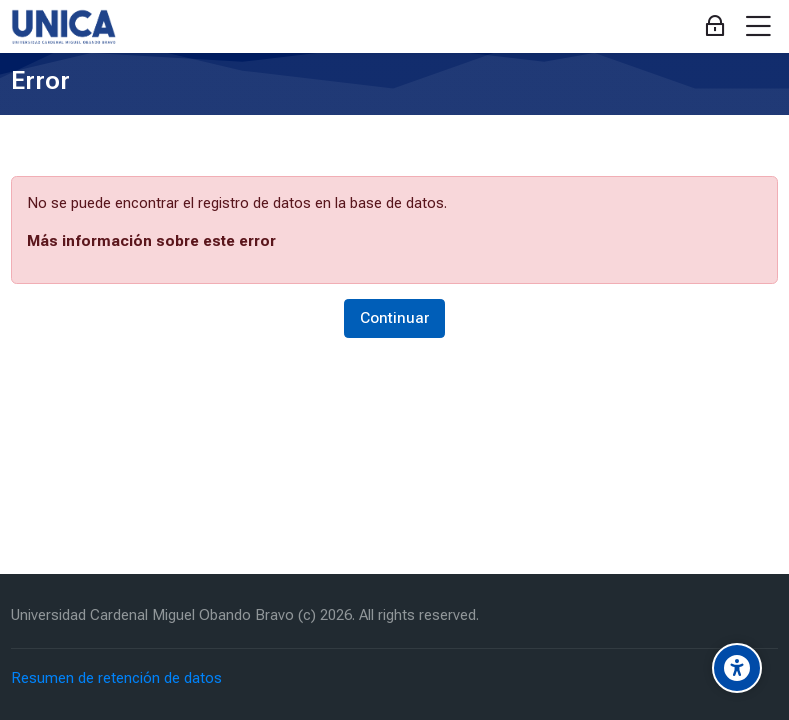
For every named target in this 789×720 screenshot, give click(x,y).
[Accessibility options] (737, 668)
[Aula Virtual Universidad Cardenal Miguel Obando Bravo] (63, 27)
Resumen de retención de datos (116, 678)
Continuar (394, 318)
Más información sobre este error (151, 241)
